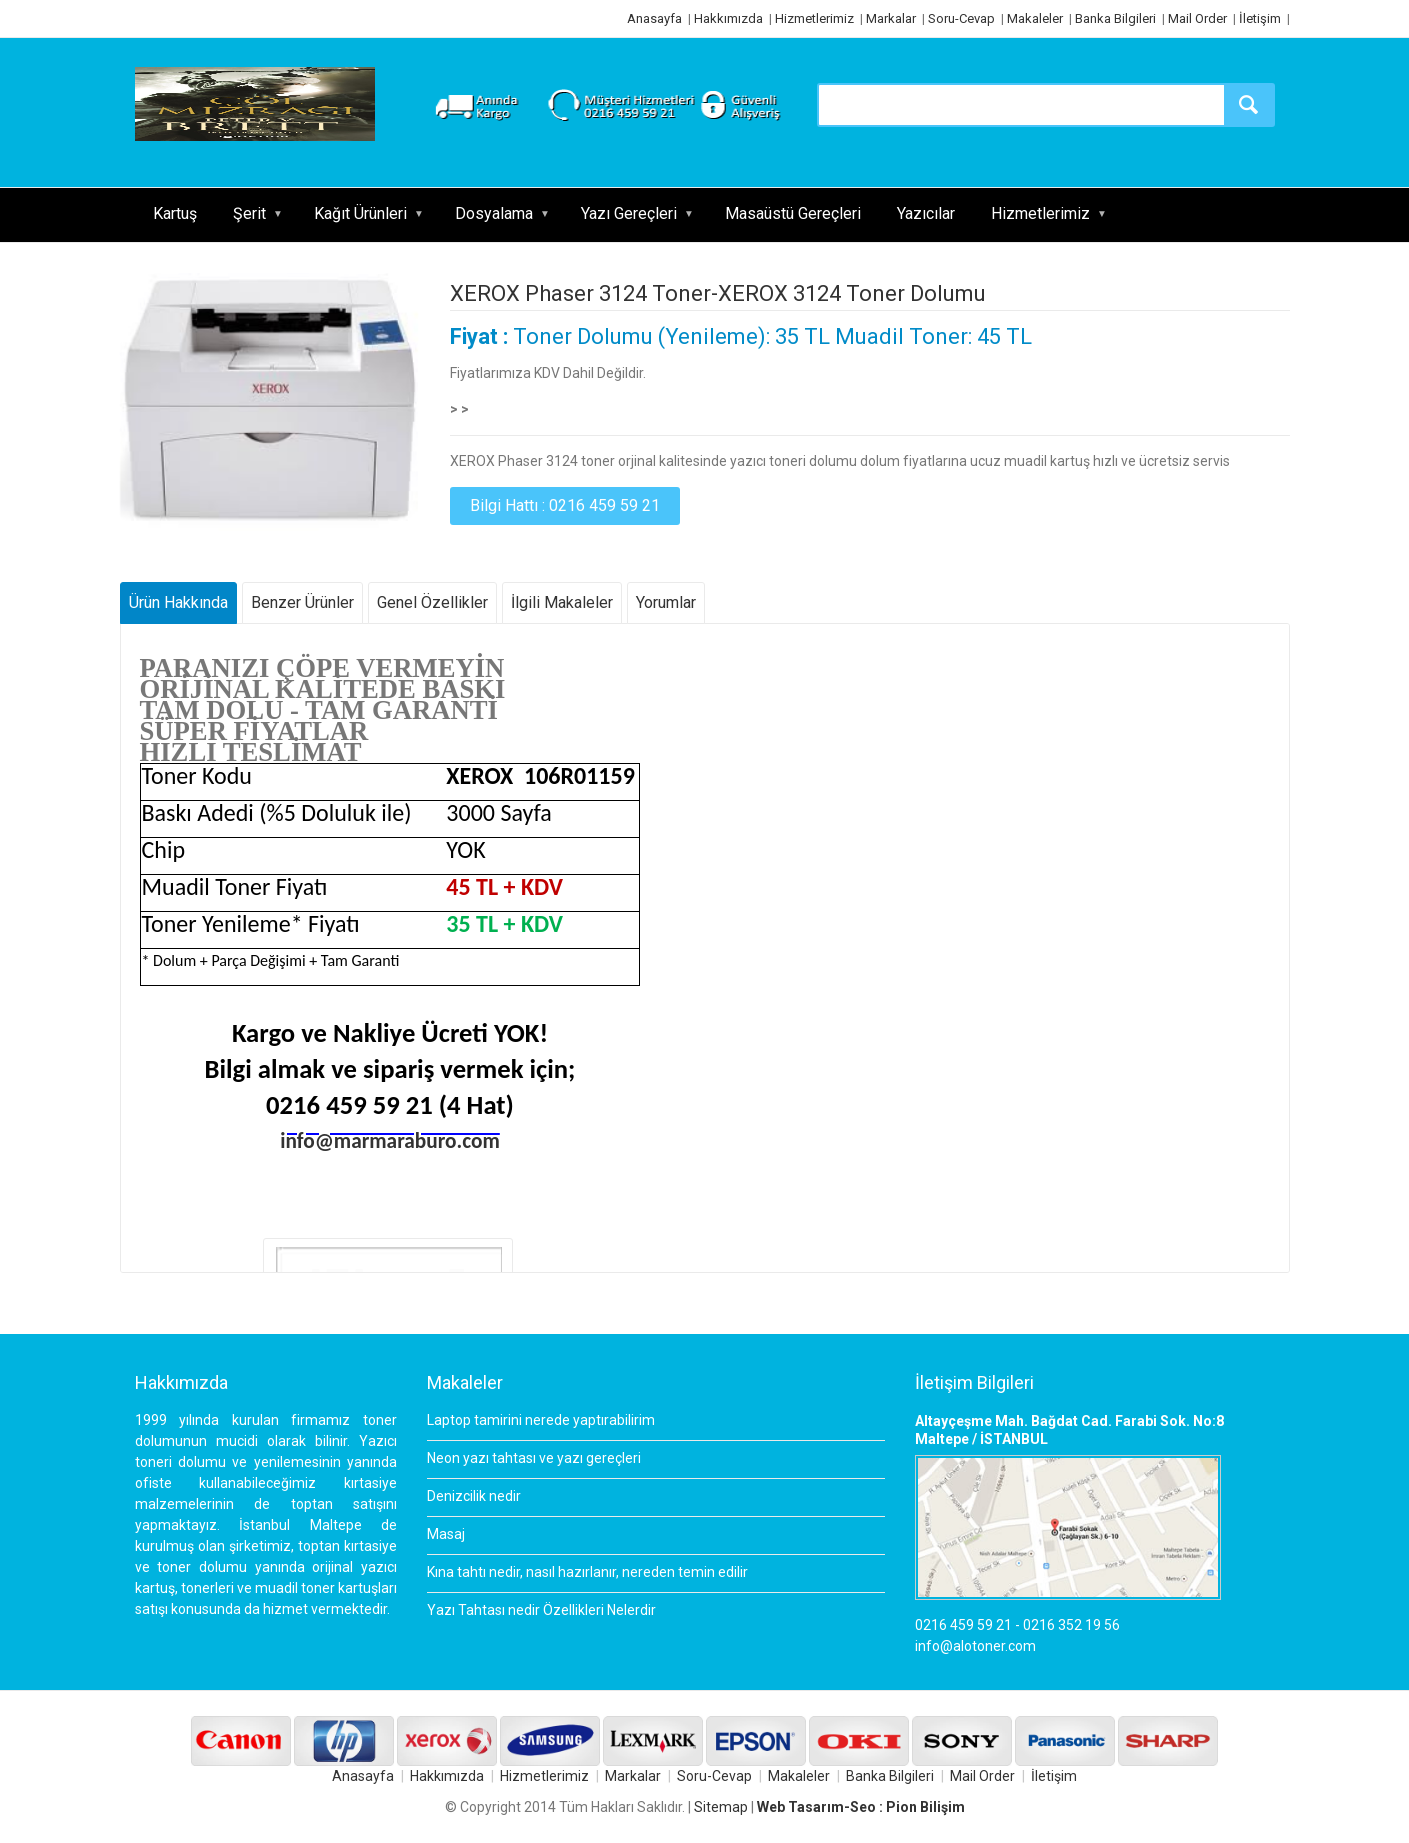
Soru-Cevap (961, 18)
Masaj (446, 1534)
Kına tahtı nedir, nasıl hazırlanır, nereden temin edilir (587, 1572)
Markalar (891, 18)
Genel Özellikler (432, 602)
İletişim (1260, 18)
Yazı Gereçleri (629, 213)
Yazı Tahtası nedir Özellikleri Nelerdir (541, 1610)
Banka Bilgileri (1115, 18)
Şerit (249, 213)
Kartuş (175, 213)
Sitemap (721, 1807)
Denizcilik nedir (474, 1496)
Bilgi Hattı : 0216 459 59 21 (565, 505)
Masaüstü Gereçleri (793, 213)
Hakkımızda (728, 18)
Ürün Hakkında (178, 602)
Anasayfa (654, 18)
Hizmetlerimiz (814, 18)
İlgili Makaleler (562, 602)
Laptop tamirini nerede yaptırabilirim (541, 1420)
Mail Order (1197, 18)
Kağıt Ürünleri (360, 213)
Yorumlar (666, 602)
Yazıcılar (926, 213)
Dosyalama (494, 213)
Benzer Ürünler (302, 602)
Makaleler (1035, 18)
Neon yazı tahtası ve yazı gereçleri (534, 1458)
